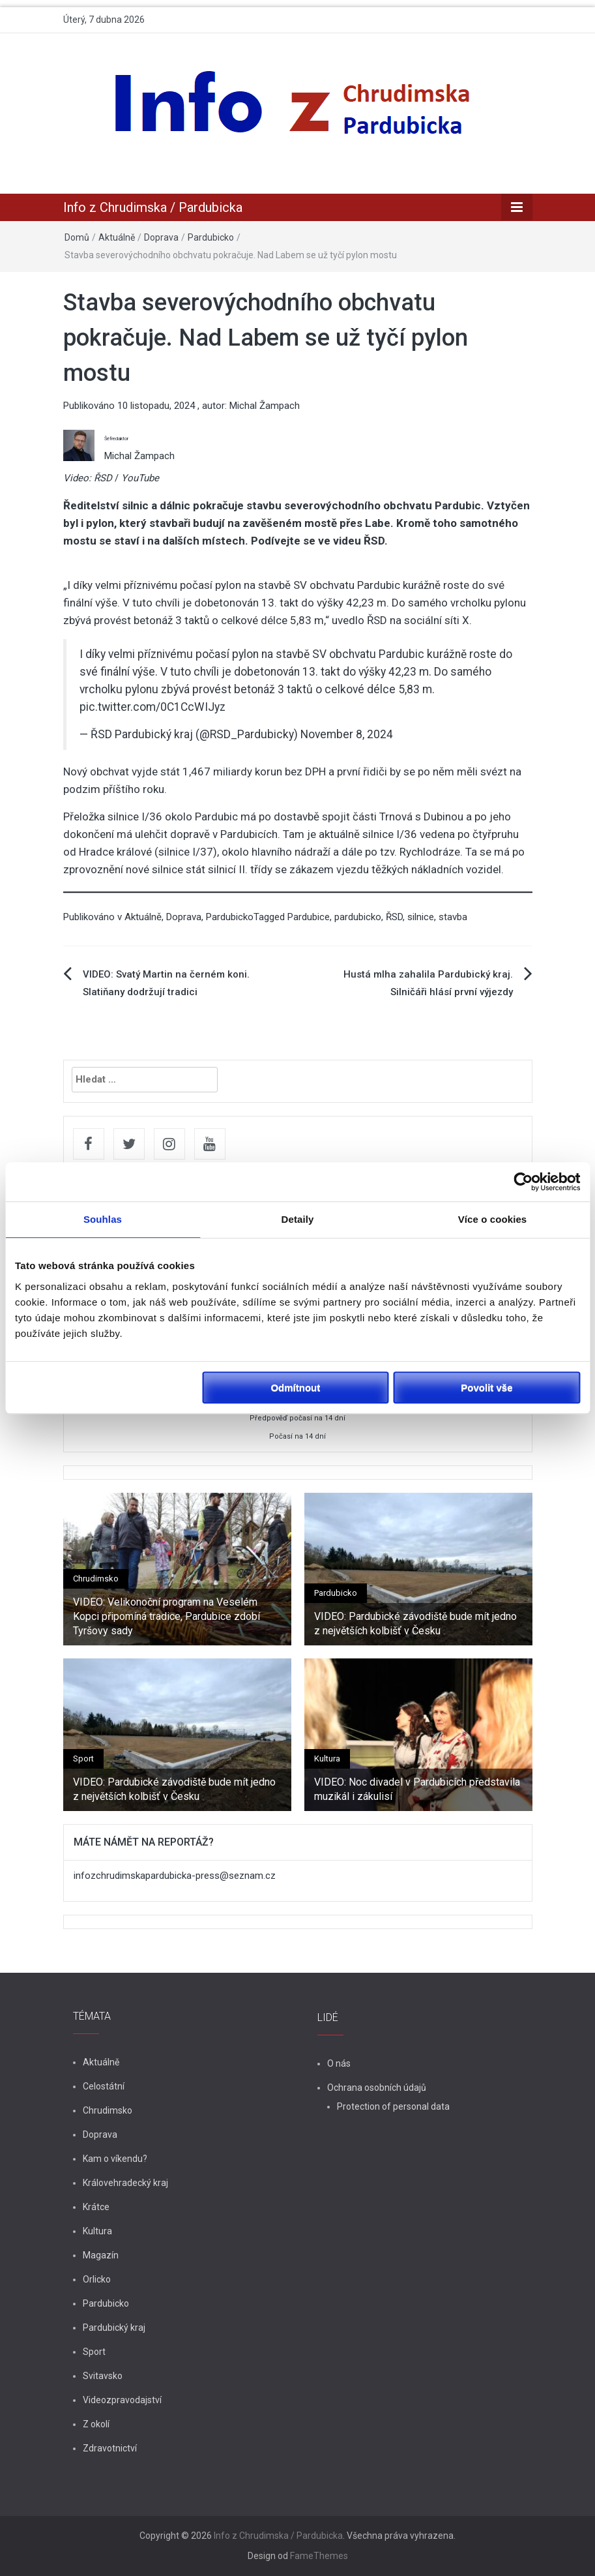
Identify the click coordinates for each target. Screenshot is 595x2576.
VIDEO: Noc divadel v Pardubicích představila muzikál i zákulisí (417, 1789)
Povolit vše (486, 1387)
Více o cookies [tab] (492, 1219)
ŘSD (394, 917)
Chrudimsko (96, 1578)
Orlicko (97, 2279)
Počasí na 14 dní (297, 1436)
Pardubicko (211, 237)
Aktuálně (116, 237)
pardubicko (357, 917)
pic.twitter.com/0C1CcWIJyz (152, 706)
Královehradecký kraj (125, 2183)
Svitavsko (103, 2376)
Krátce (96, 2207)
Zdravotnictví (110, 2448)
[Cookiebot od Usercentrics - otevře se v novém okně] (523, 1181)
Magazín (101, 2255)
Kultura (327, 1758)
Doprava (161, 237)
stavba (453, 917)
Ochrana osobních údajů (376, 2087)
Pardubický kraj (114, 2327)
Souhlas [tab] (102, 1219)
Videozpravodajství (122, 2400)
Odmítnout (295, 1387)
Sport (83, 1758)
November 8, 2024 (346, 734)
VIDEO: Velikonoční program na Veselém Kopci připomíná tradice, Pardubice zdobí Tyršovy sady (166, 1617)
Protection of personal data (393, 2106)
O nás (339, 2063)
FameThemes (319, 2556)
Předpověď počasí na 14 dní (297, 1418)
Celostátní (103, 2086)
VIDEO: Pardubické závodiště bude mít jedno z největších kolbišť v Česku (415, 1623)
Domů (77, 237)
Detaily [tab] (298, 1219)
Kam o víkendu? (115, 2158)
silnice (420, 917)
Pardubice (308, 917)
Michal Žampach (264, 406)
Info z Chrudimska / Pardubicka (152, 207)
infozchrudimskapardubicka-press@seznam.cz (175, 1875)
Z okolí (96, 2424)
